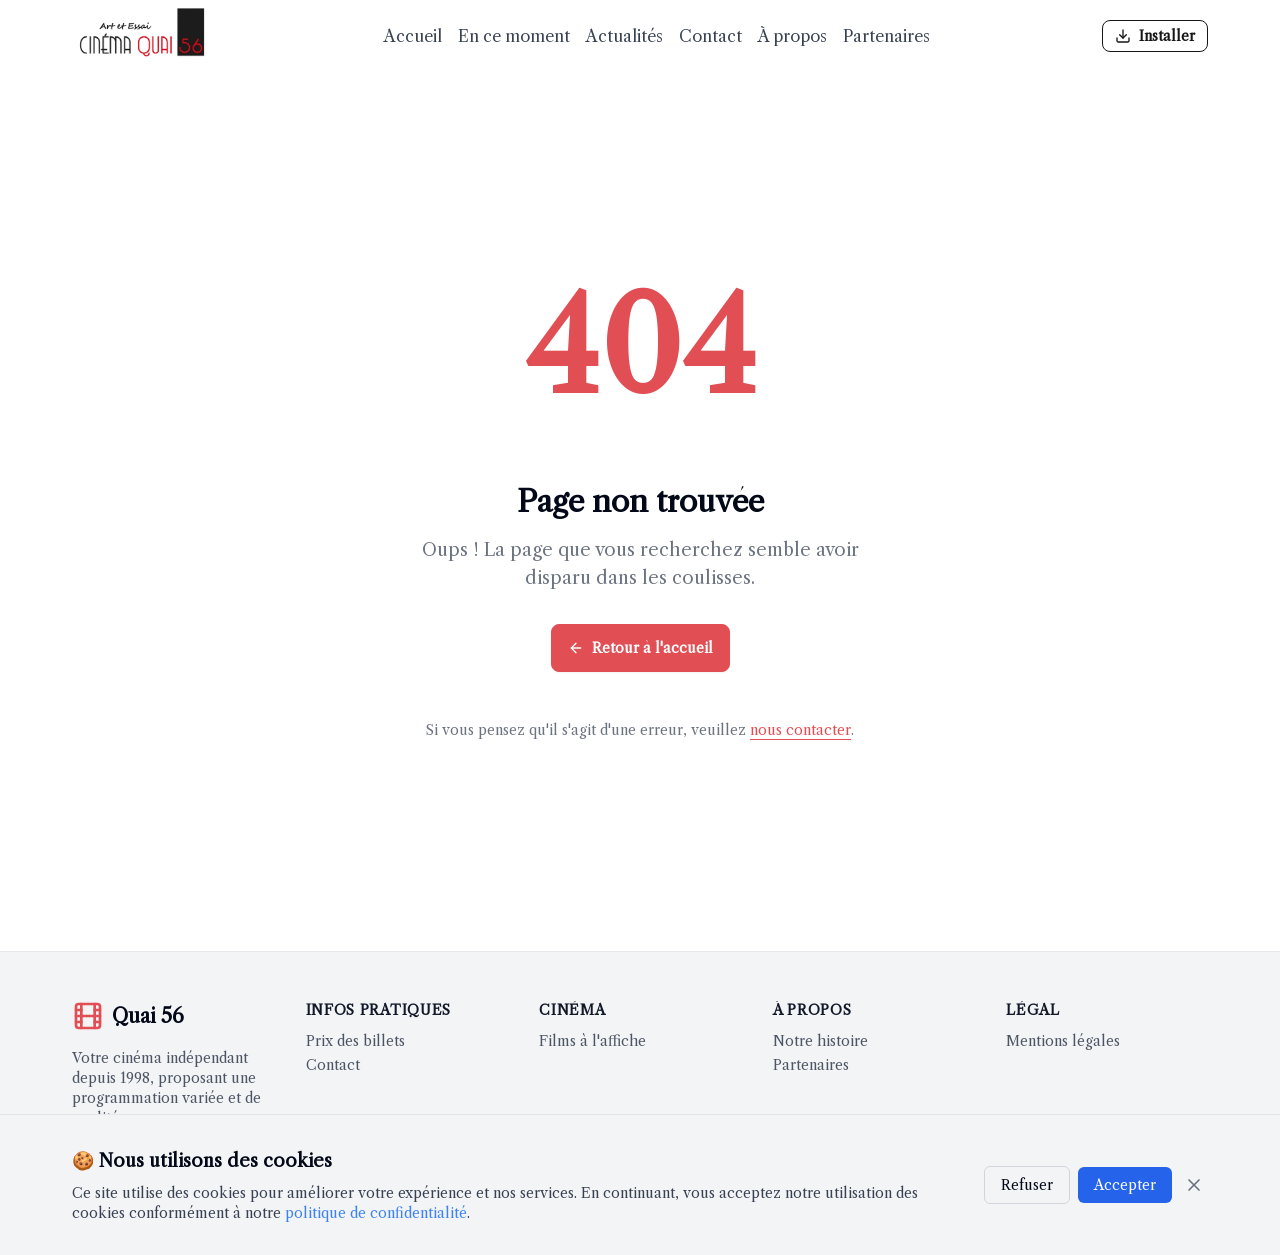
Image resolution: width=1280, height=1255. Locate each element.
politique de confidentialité (376, 1213)
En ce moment (514, 36)
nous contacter (800, 730)
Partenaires (886, 36)
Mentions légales (1063, 1041)
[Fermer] (1194, 1185)
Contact (710, 36)
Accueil (413, 36)
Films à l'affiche (592, 1041)
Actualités (624, 36)
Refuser (1027, 1185)
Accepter (1125, 1185)
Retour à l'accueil (640, 648)
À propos (792, 36)
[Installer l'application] (1155, 36)
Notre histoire (820, 1041)
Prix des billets (355, 1041)
